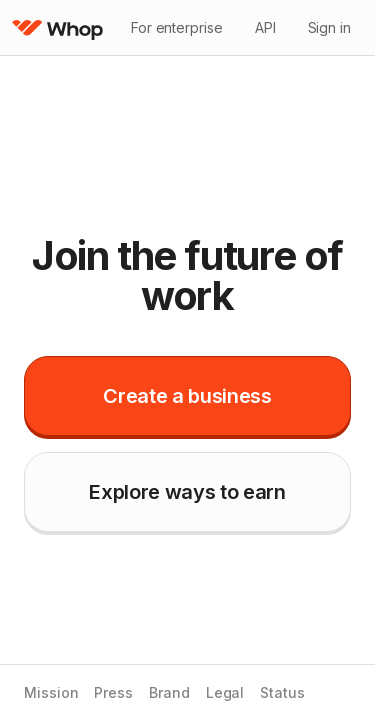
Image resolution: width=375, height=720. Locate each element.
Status (282, 693)
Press (113, 693)
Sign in (329, 27)
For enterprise (177, 27)
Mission (51, 693)
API (265, 27)
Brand (169, 693)
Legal (225, 693)
